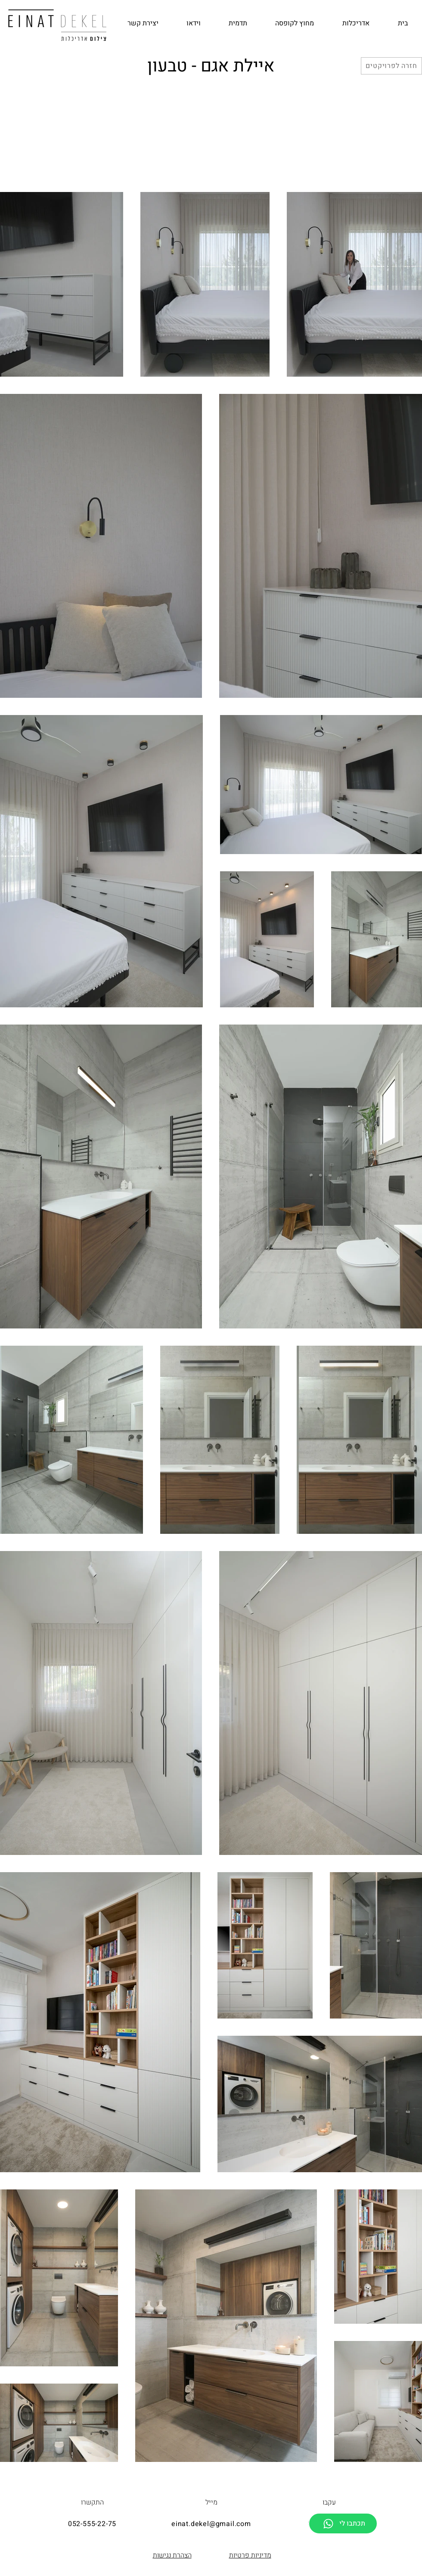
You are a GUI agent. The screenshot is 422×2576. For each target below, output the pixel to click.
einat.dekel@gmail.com (211, 2524)
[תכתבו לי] (343, 2523)
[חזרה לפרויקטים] (391, 65)
